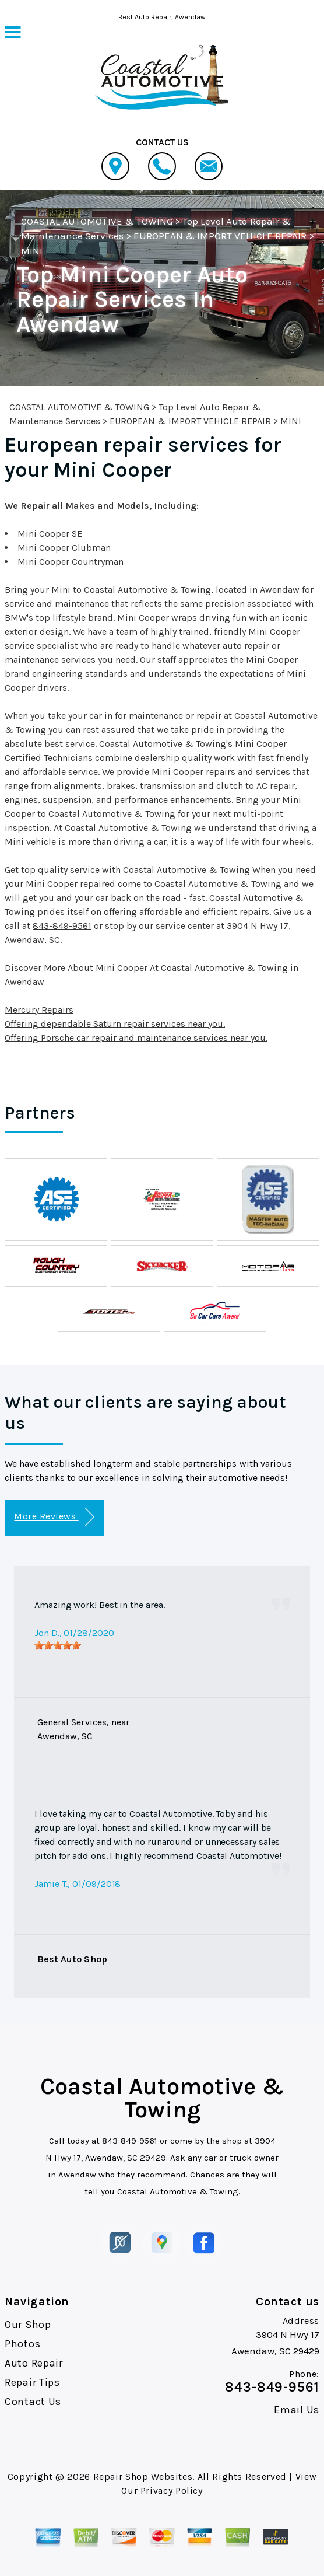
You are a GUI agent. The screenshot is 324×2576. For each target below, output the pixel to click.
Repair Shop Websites (143, 2476)
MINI (32, 251)
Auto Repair (34, 2363)
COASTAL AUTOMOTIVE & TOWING (96, 221)
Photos (22, 2343)
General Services (72, 1722)
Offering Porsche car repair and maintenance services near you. (136, 1037)
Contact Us (33, 2401)
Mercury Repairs (39, 1009)
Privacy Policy (171, 2490)
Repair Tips (32, 2382)
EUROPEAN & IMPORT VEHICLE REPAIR (220, 236)
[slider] (57, 1645)
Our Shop (28, 2324)
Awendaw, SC (65, 1736)
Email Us (296, 2409)
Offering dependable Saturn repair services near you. (115, 1023)
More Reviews (54, 1517)
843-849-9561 (62, 925)
